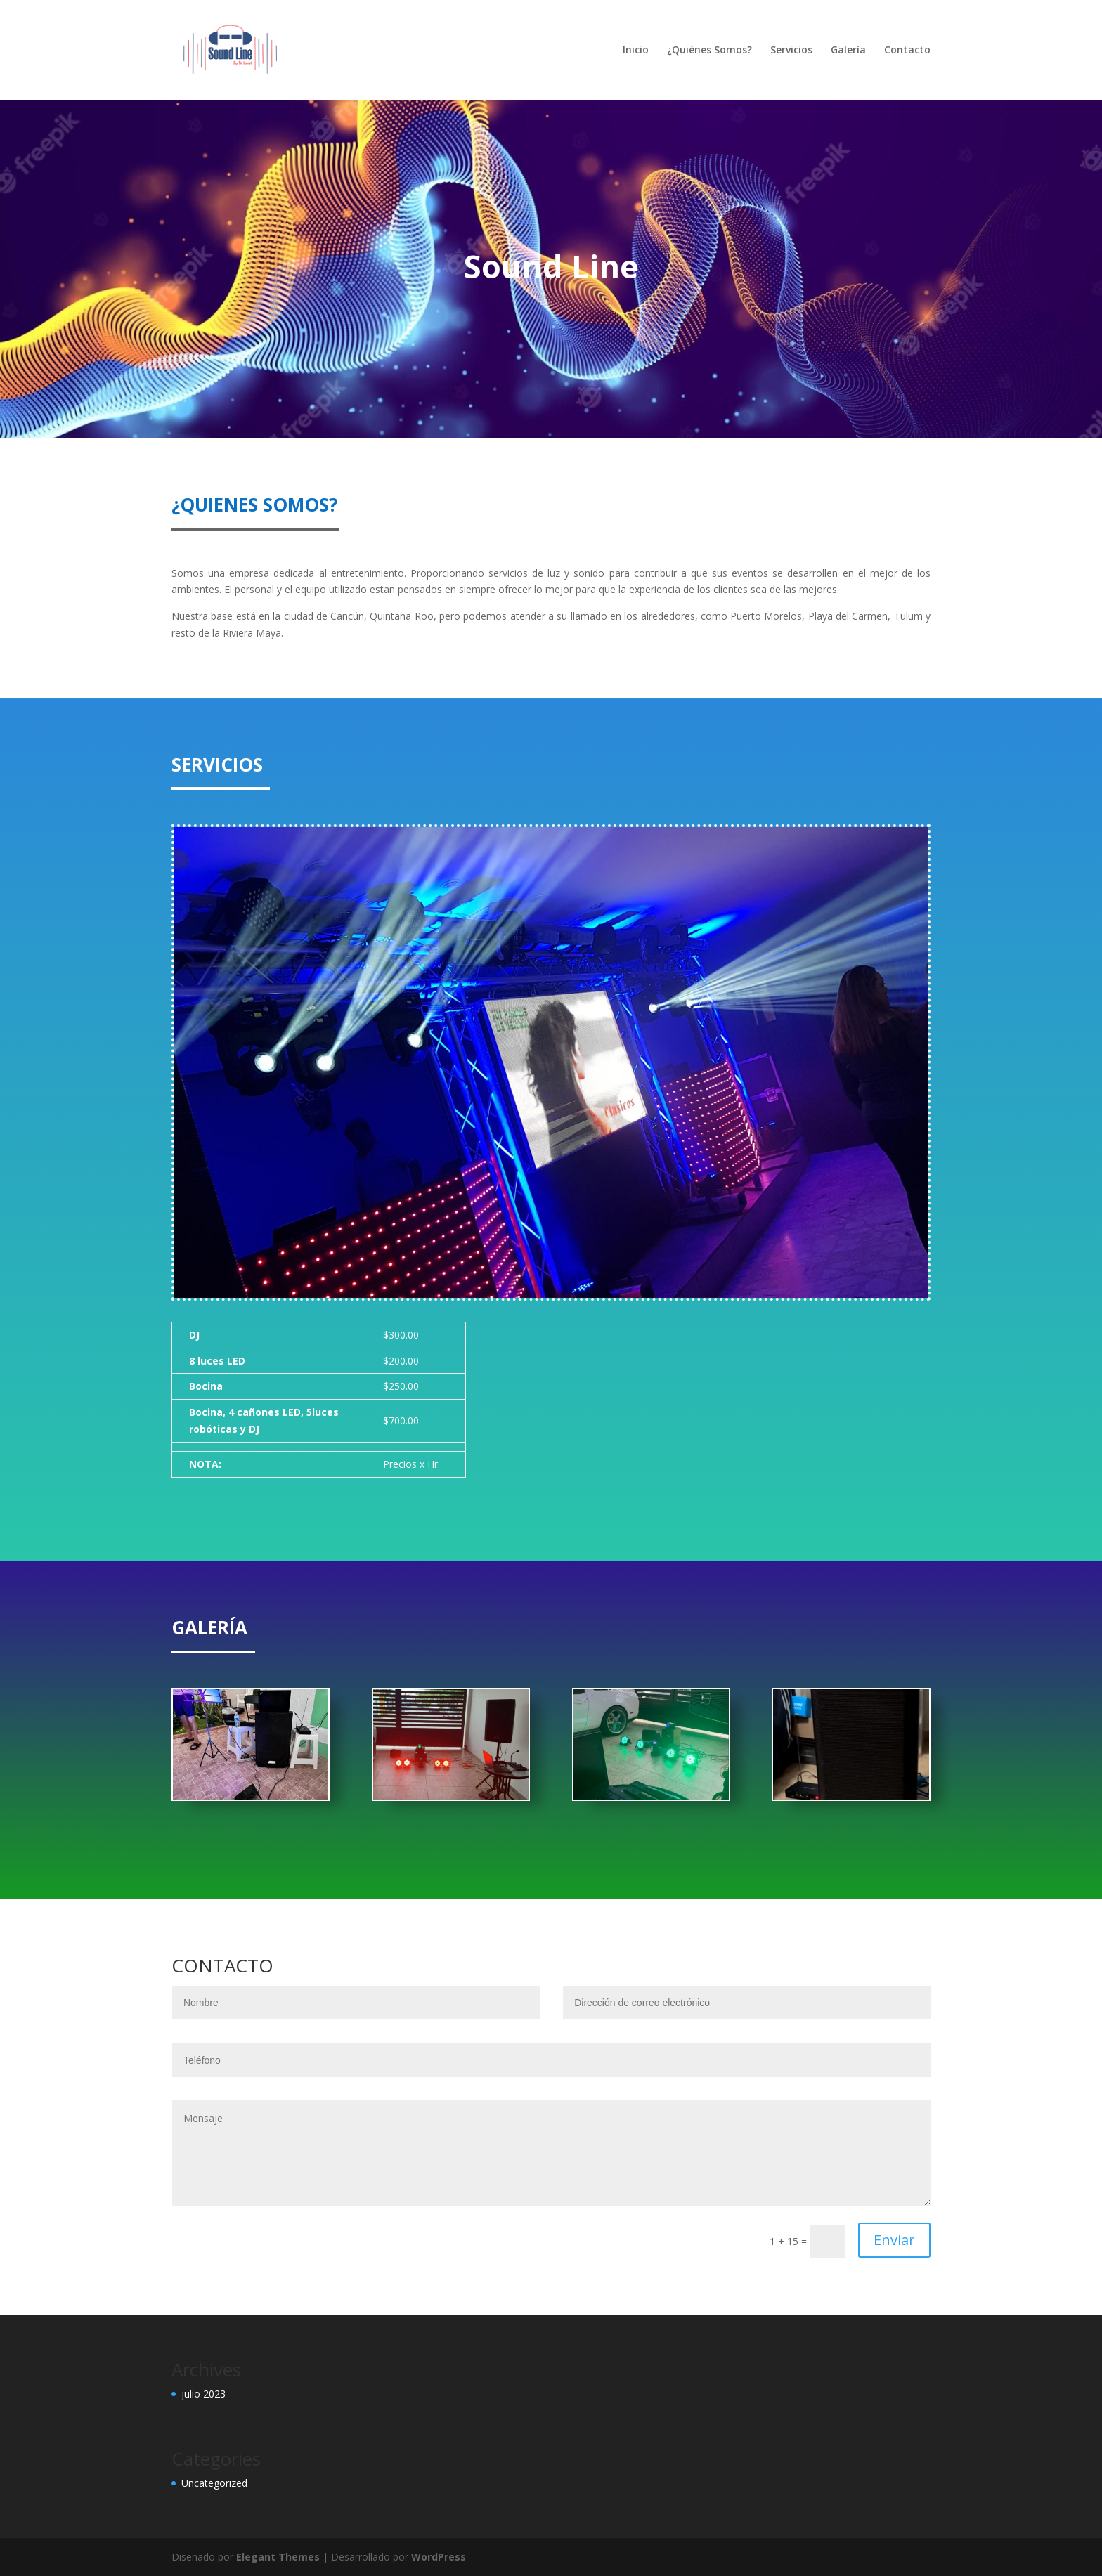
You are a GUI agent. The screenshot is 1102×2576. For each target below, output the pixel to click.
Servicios (791, 50)
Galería (848, 50)
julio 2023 (203, 2393)
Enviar (894, 2239)
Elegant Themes (278, 2556)
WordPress (438, 2556)
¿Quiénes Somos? (709, 50)
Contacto (907, 50)
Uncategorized (214, 2483)
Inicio (636, 50)
